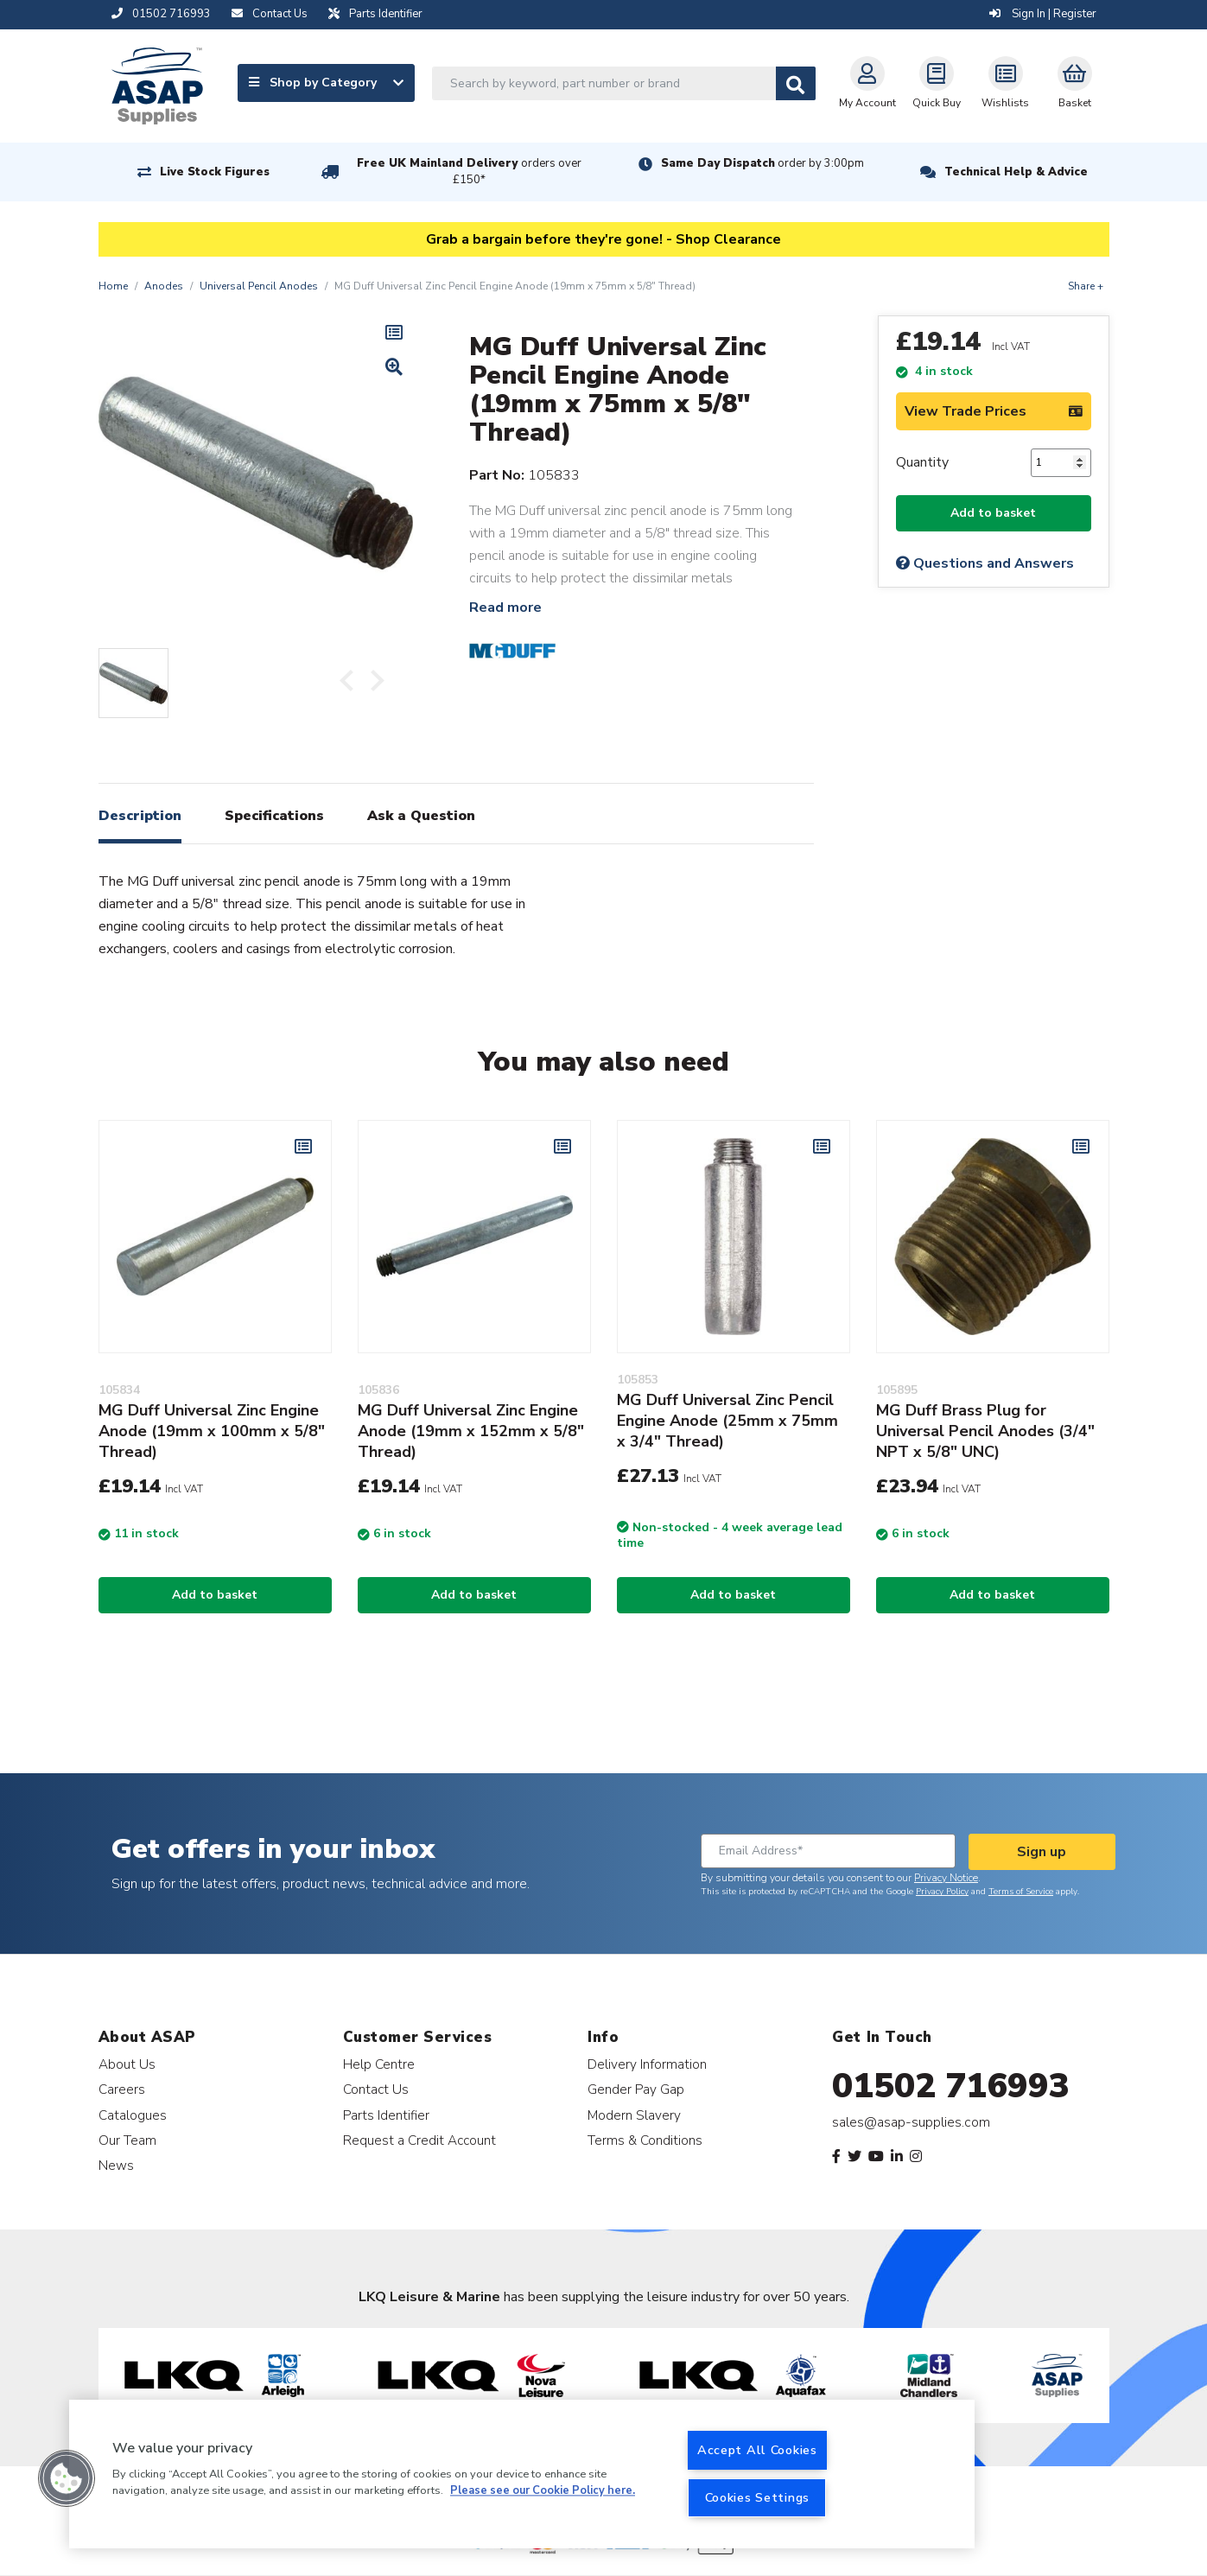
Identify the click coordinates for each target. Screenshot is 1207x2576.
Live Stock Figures (215, 172)
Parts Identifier (386, 2115)
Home (113, 286)
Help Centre (379, 2064)
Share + (1085, 286)
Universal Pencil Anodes (259, 286)
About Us (127, 2064)
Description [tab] (139, 815)
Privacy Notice (946, 1878)
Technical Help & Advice (1016, 172)
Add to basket (993, 513)
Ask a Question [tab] (421, 815)
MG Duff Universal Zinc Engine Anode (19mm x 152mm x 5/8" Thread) (471, 1431)
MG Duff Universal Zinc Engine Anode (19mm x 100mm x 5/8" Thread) (211, 1431)
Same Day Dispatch (762, 163)
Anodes (163, 286)
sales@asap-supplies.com (911, 2122)
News (116, 2165)
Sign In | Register (1042, 14)
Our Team (127, 2140)
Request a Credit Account (419, 2140)
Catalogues (132, 2115)
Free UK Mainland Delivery (469, 172)
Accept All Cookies (757, 2449)
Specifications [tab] (274, 815)
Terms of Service (1020, 1892)
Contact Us (376, 2089)
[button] (66, 2478)
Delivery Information (647, 2064)
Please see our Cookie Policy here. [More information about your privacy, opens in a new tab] (542, 2491)
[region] (522, 2474)
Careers (121, 2089)
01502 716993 (951, 2086)
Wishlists (1005, 83)
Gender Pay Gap (636, 2089)
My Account (867, 83)
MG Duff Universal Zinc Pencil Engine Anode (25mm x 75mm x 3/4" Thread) (727, 1421)
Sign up (1041, 1851)
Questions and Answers (985, 563)
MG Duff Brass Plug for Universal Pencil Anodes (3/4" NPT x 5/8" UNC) (985, 1431)
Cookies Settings (757, 2497)
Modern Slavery (634, 2115)
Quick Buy (936, 83)
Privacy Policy (942, 1892)
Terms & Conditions (645, 2140)
